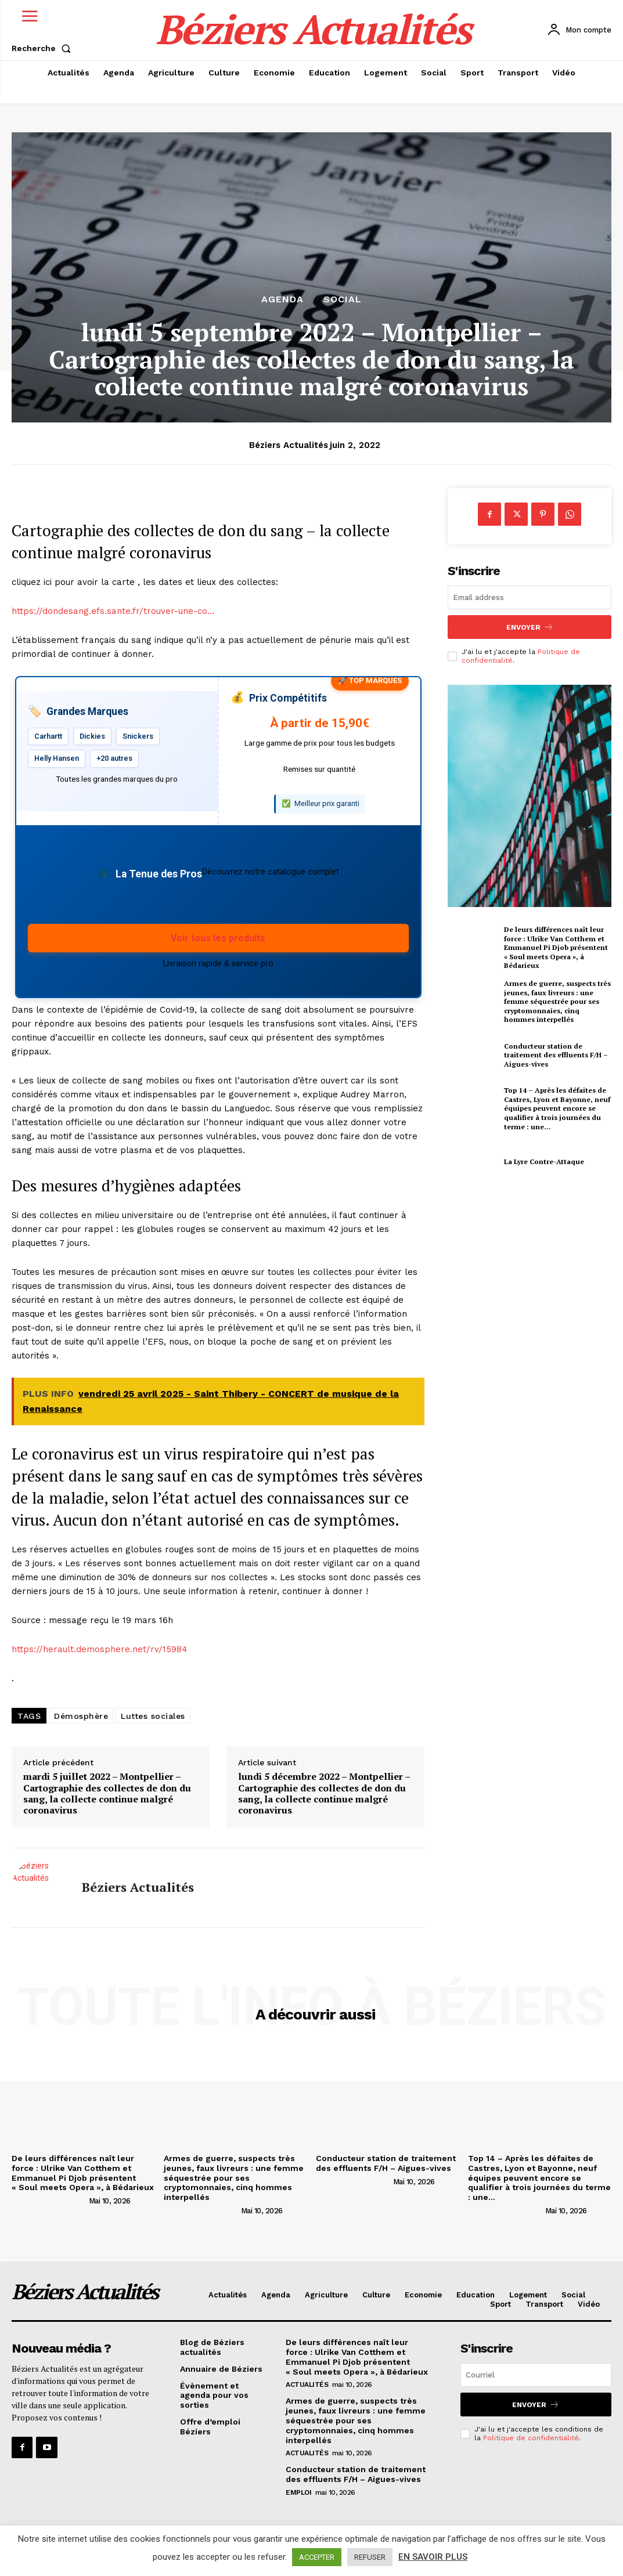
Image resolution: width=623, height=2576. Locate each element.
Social (342, 299)
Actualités (307, 2384)
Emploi (298, 2492)
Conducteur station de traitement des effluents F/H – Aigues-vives (556, 1055)
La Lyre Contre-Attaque (544, 1161)
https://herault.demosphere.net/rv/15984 (100, 1649)
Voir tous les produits (218, 938)
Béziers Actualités (288, 445)
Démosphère (81, 1716)
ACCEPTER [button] (316, 2557)
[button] (43, 48)
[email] (529, 597)
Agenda (282, 299)
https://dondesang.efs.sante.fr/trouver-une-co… (113, 611)
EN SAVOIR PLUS (432, 2557)
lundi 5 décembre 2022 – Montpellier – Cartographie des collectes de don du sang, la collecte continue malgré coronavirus (324, 1793)
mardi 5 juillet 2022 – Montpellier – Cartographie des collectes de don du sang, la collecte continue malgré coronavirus (107, 1793)
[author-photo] (49, 2200)
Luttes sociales (153, 1716)
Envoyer (529, 627)
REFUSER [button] (370, 2557)
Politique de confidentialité (531, 2438)
